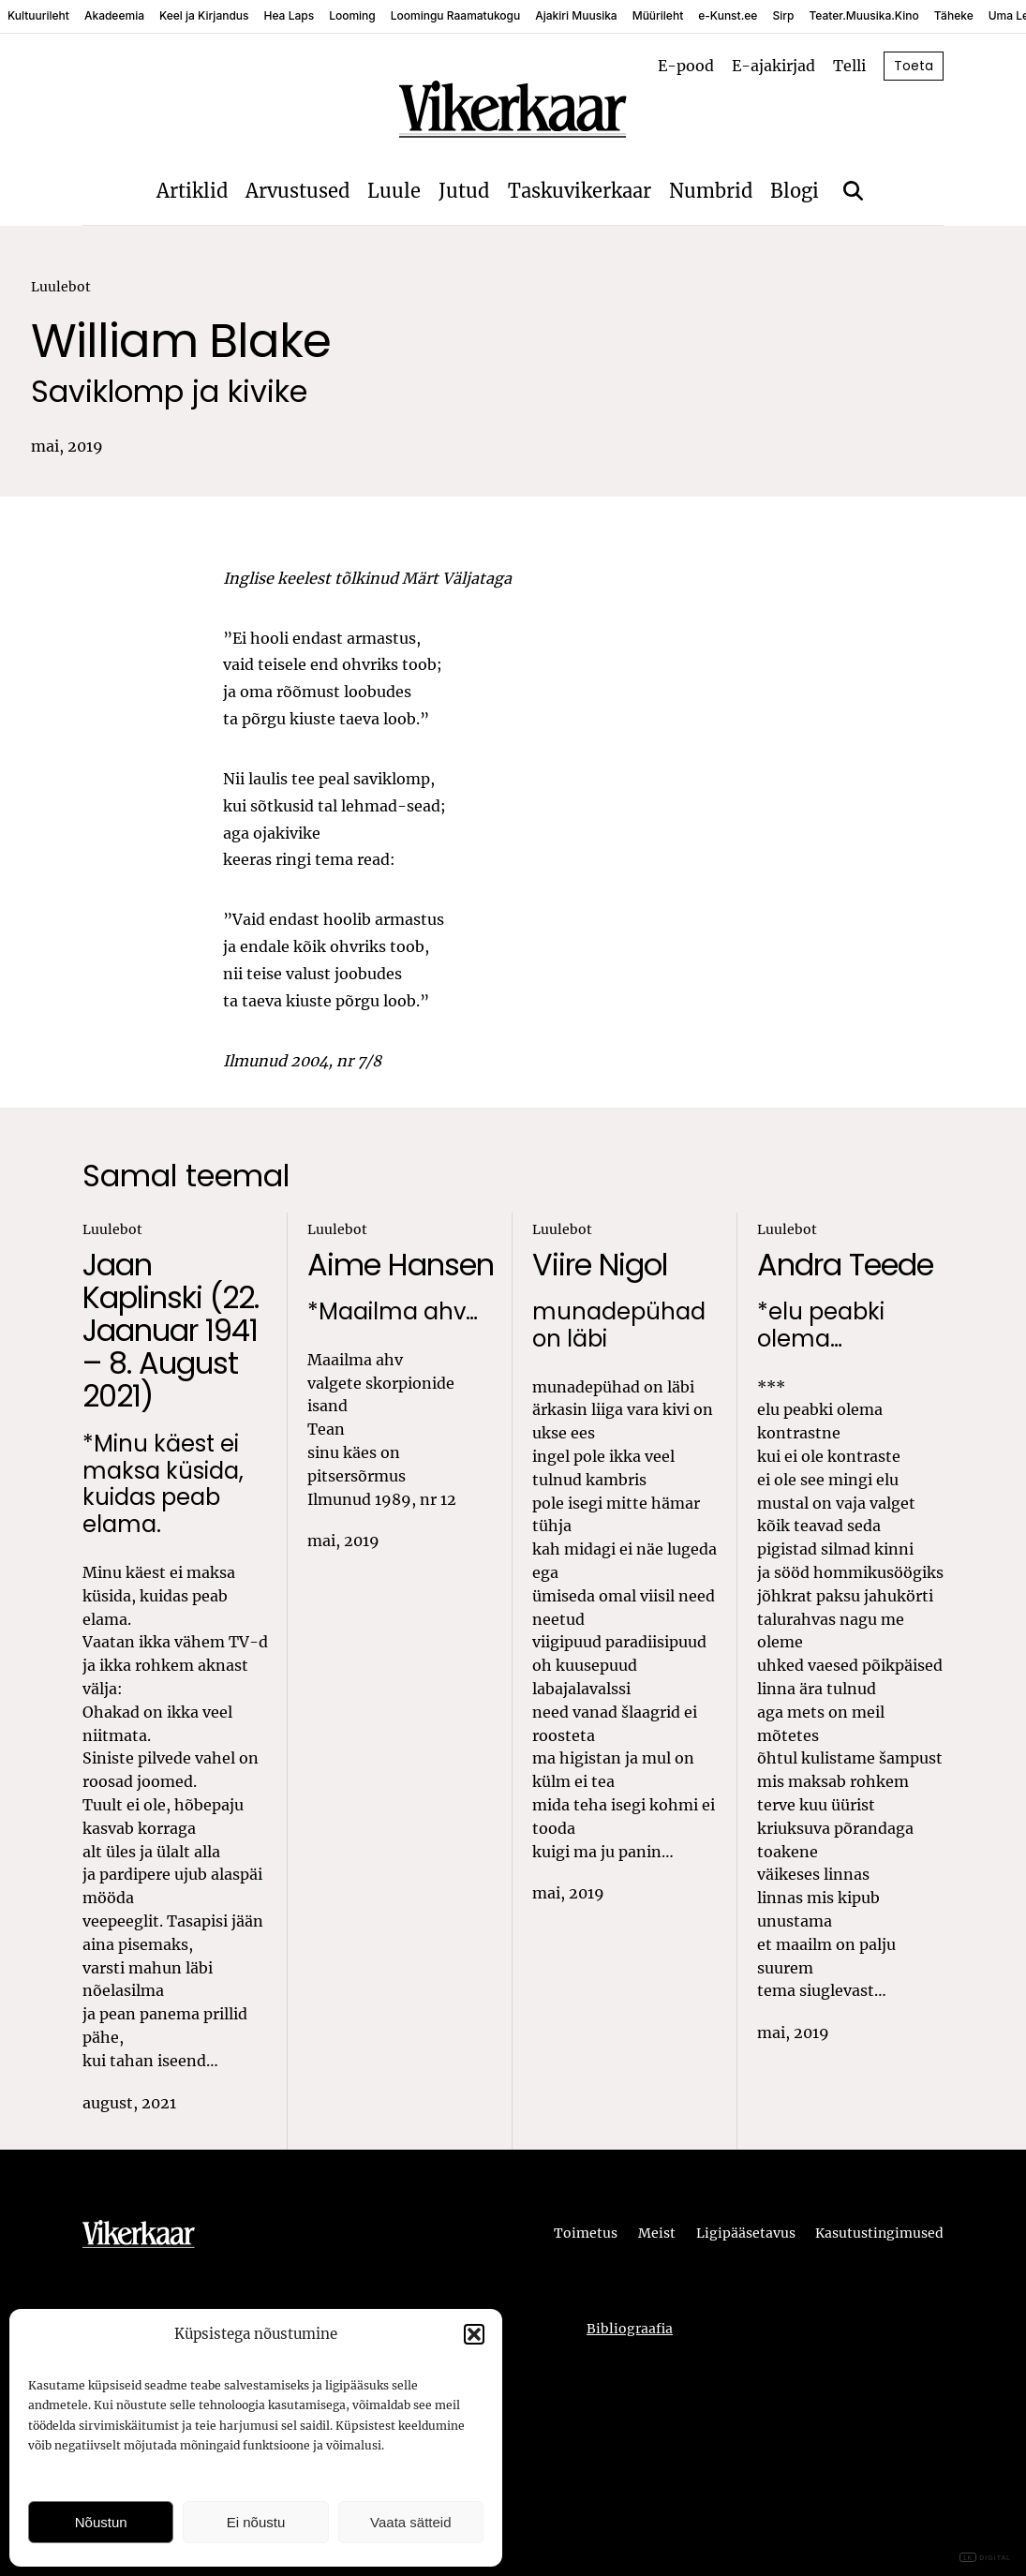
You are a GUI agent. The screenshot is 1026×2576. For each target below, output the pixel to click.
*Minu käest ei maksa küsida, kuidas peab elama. (163, 1485)
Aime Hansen (400, 1264)
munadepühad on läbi (619, 1326)
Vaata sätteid (410, 2522)
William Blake (181, 341)
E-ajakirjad (773, 65)
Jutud (464, 190)
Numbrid (710, 190)
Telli (849, 65)
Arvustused (297, 190)
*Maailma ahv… (392, 1312)
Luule (394, 190)
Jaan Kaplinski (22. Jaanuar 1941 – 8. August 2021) (170, 1330)
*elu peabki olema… (821, 1326)
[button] (474, 2334)
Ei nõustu (256, 2522)
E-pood (686, 65)
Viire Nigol (599, 1264)
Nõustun (101, 2522)
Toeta (913, 65)
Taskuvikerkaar (579, 190)
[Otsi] (853, 190)
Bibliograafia (630, 2328)
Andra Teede (845, 1264)
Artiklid (192, 190)
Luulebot (61, 286)
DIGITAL (985, 2557)
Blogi (794, 190)
